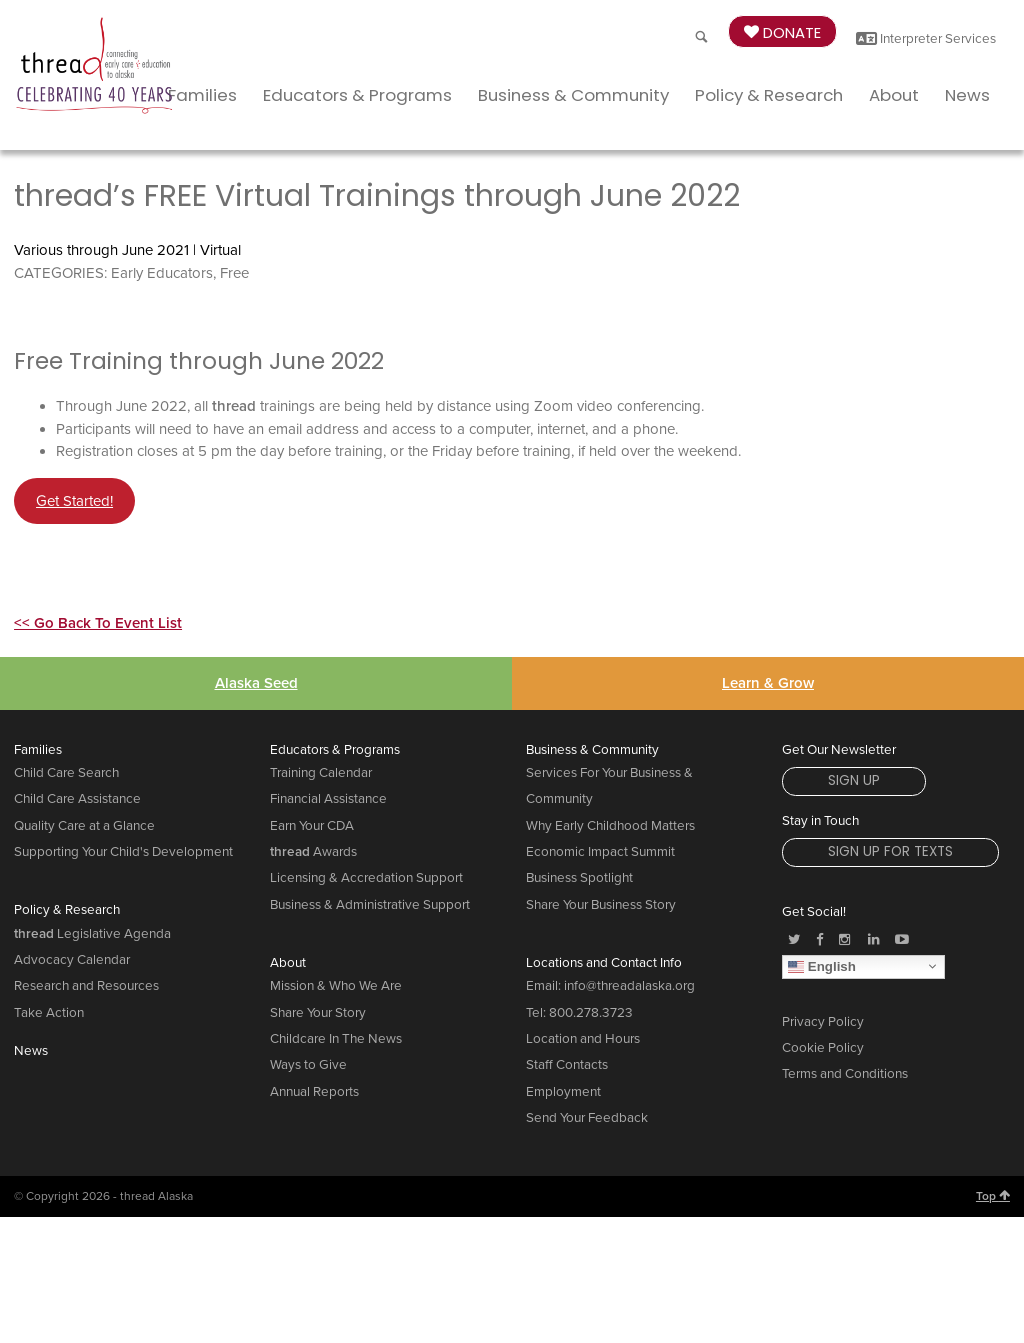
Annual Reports (314, 1092)
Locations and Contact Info (604, 963)
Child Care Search (66, 773)
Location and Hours (583, 1039)
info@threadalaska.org (629, 986)
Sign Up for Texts (890, 851)
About (894, 95)
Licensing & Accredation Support (366, 878)
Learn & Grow (768, 683)
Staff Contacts (567, 1065)
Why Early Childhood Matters (610, 826)
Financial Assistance (328, 799)
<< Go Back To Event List (98, 623)
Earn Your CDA (312, 826)
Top (993, 1196)
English (822, 966)
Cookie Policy (823, 1048)
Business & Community (573, 95)
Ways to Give (308, 1065)
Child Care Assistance (77, 799)
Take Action (49, 1013)
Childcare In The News (336, 1039)
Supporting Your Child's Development (123, 852)
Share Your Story (318, 1013)
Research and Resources (86, 986)
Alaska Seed (256, 683)
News (967, 95)
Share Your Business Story (601, 905)
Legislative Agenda (92, 934)
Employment (563, 1092)
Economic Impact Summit (600, 852)
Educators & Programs (357, 95)
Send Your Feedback (587, 1118)
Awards (313, 852)
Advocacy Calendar (72, 960)
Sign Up (854, 780)
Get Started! (74, 501)
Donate (782, 32)
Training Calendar (321, 773)
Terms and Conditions (845, 1074)
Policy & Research (769, 95)
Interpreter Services (926, 39)
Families (202, 95)
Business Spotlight (579, 878)
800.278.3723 (591, 1013)
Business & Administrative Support (370, 905)
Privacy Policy (823, 1022)
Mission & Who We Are (336, 986)
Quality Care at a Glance (84, 826)
